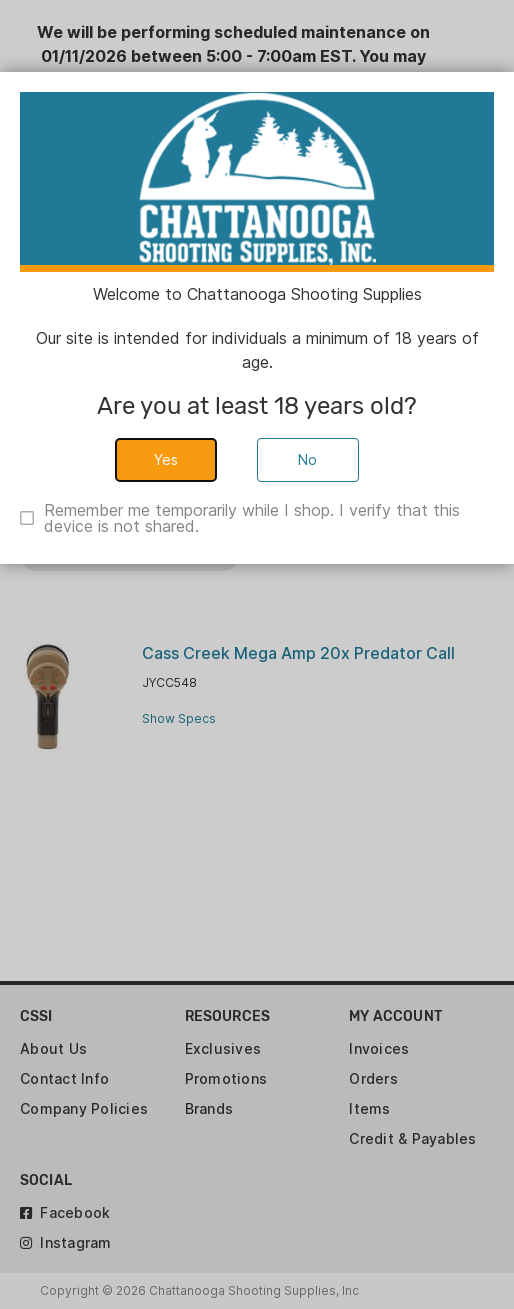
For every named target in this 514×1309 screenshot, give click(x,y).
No (308, 459)
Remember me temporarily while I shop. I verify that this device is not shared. (252, 518)
